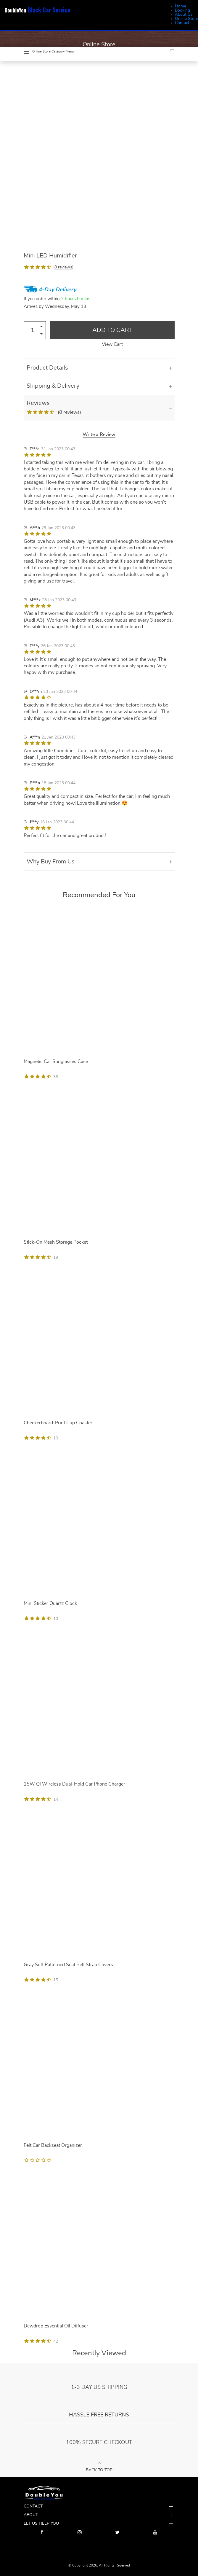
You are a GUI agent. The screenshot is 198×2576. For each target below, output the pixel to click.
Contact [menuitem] (182, 23)
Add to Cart (112, 330)
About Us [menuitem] (184, 14)
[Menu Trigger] (175, 3)
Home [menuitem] (180, 6)
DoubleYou (37, 10)
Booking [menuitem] (182, 10)
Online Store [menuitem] (186, 19)
